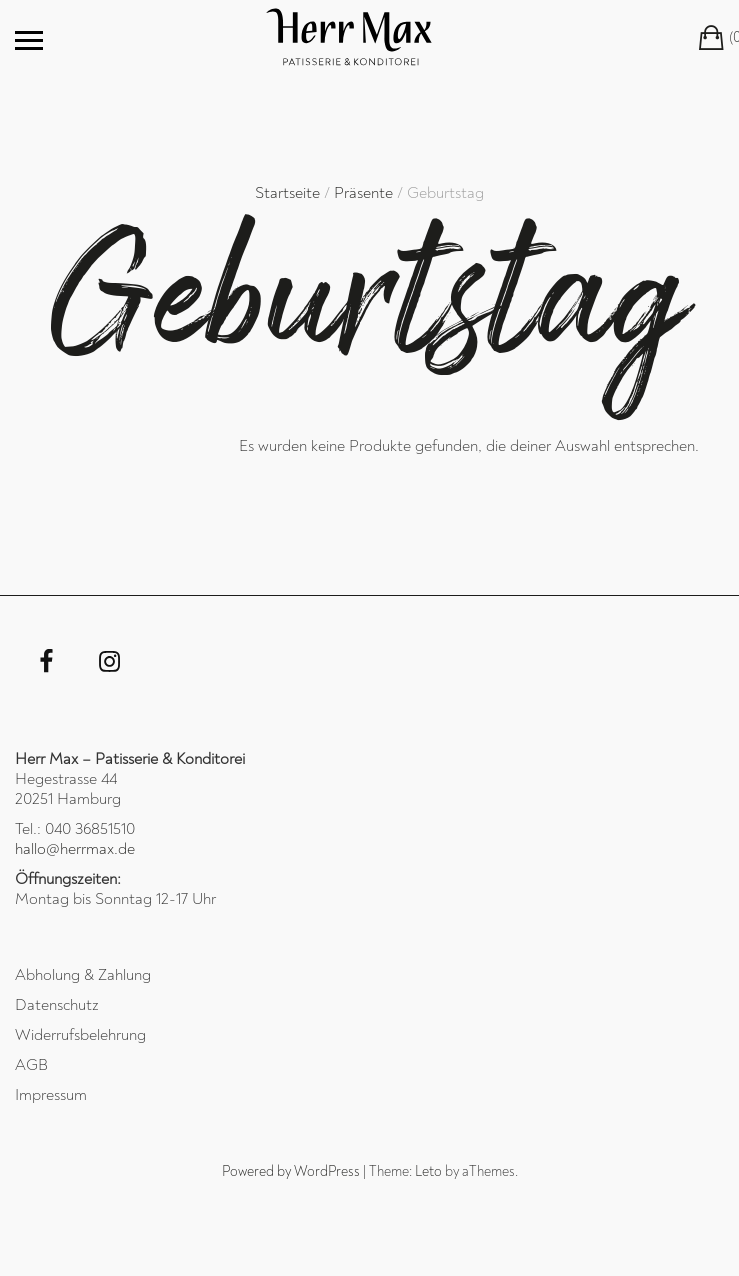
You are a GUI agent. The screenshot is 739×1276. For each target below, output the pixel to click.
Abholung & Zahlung (83, 975)
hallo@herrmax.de (75, 849)
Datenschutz (57, 1005)
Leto (428, 1171)
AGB (31, 1065)
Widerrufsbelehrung (80, 1035)
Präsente (363, 193)
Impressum (51, 1095)
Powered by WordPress (291, 1171)
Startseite (287, 193)
